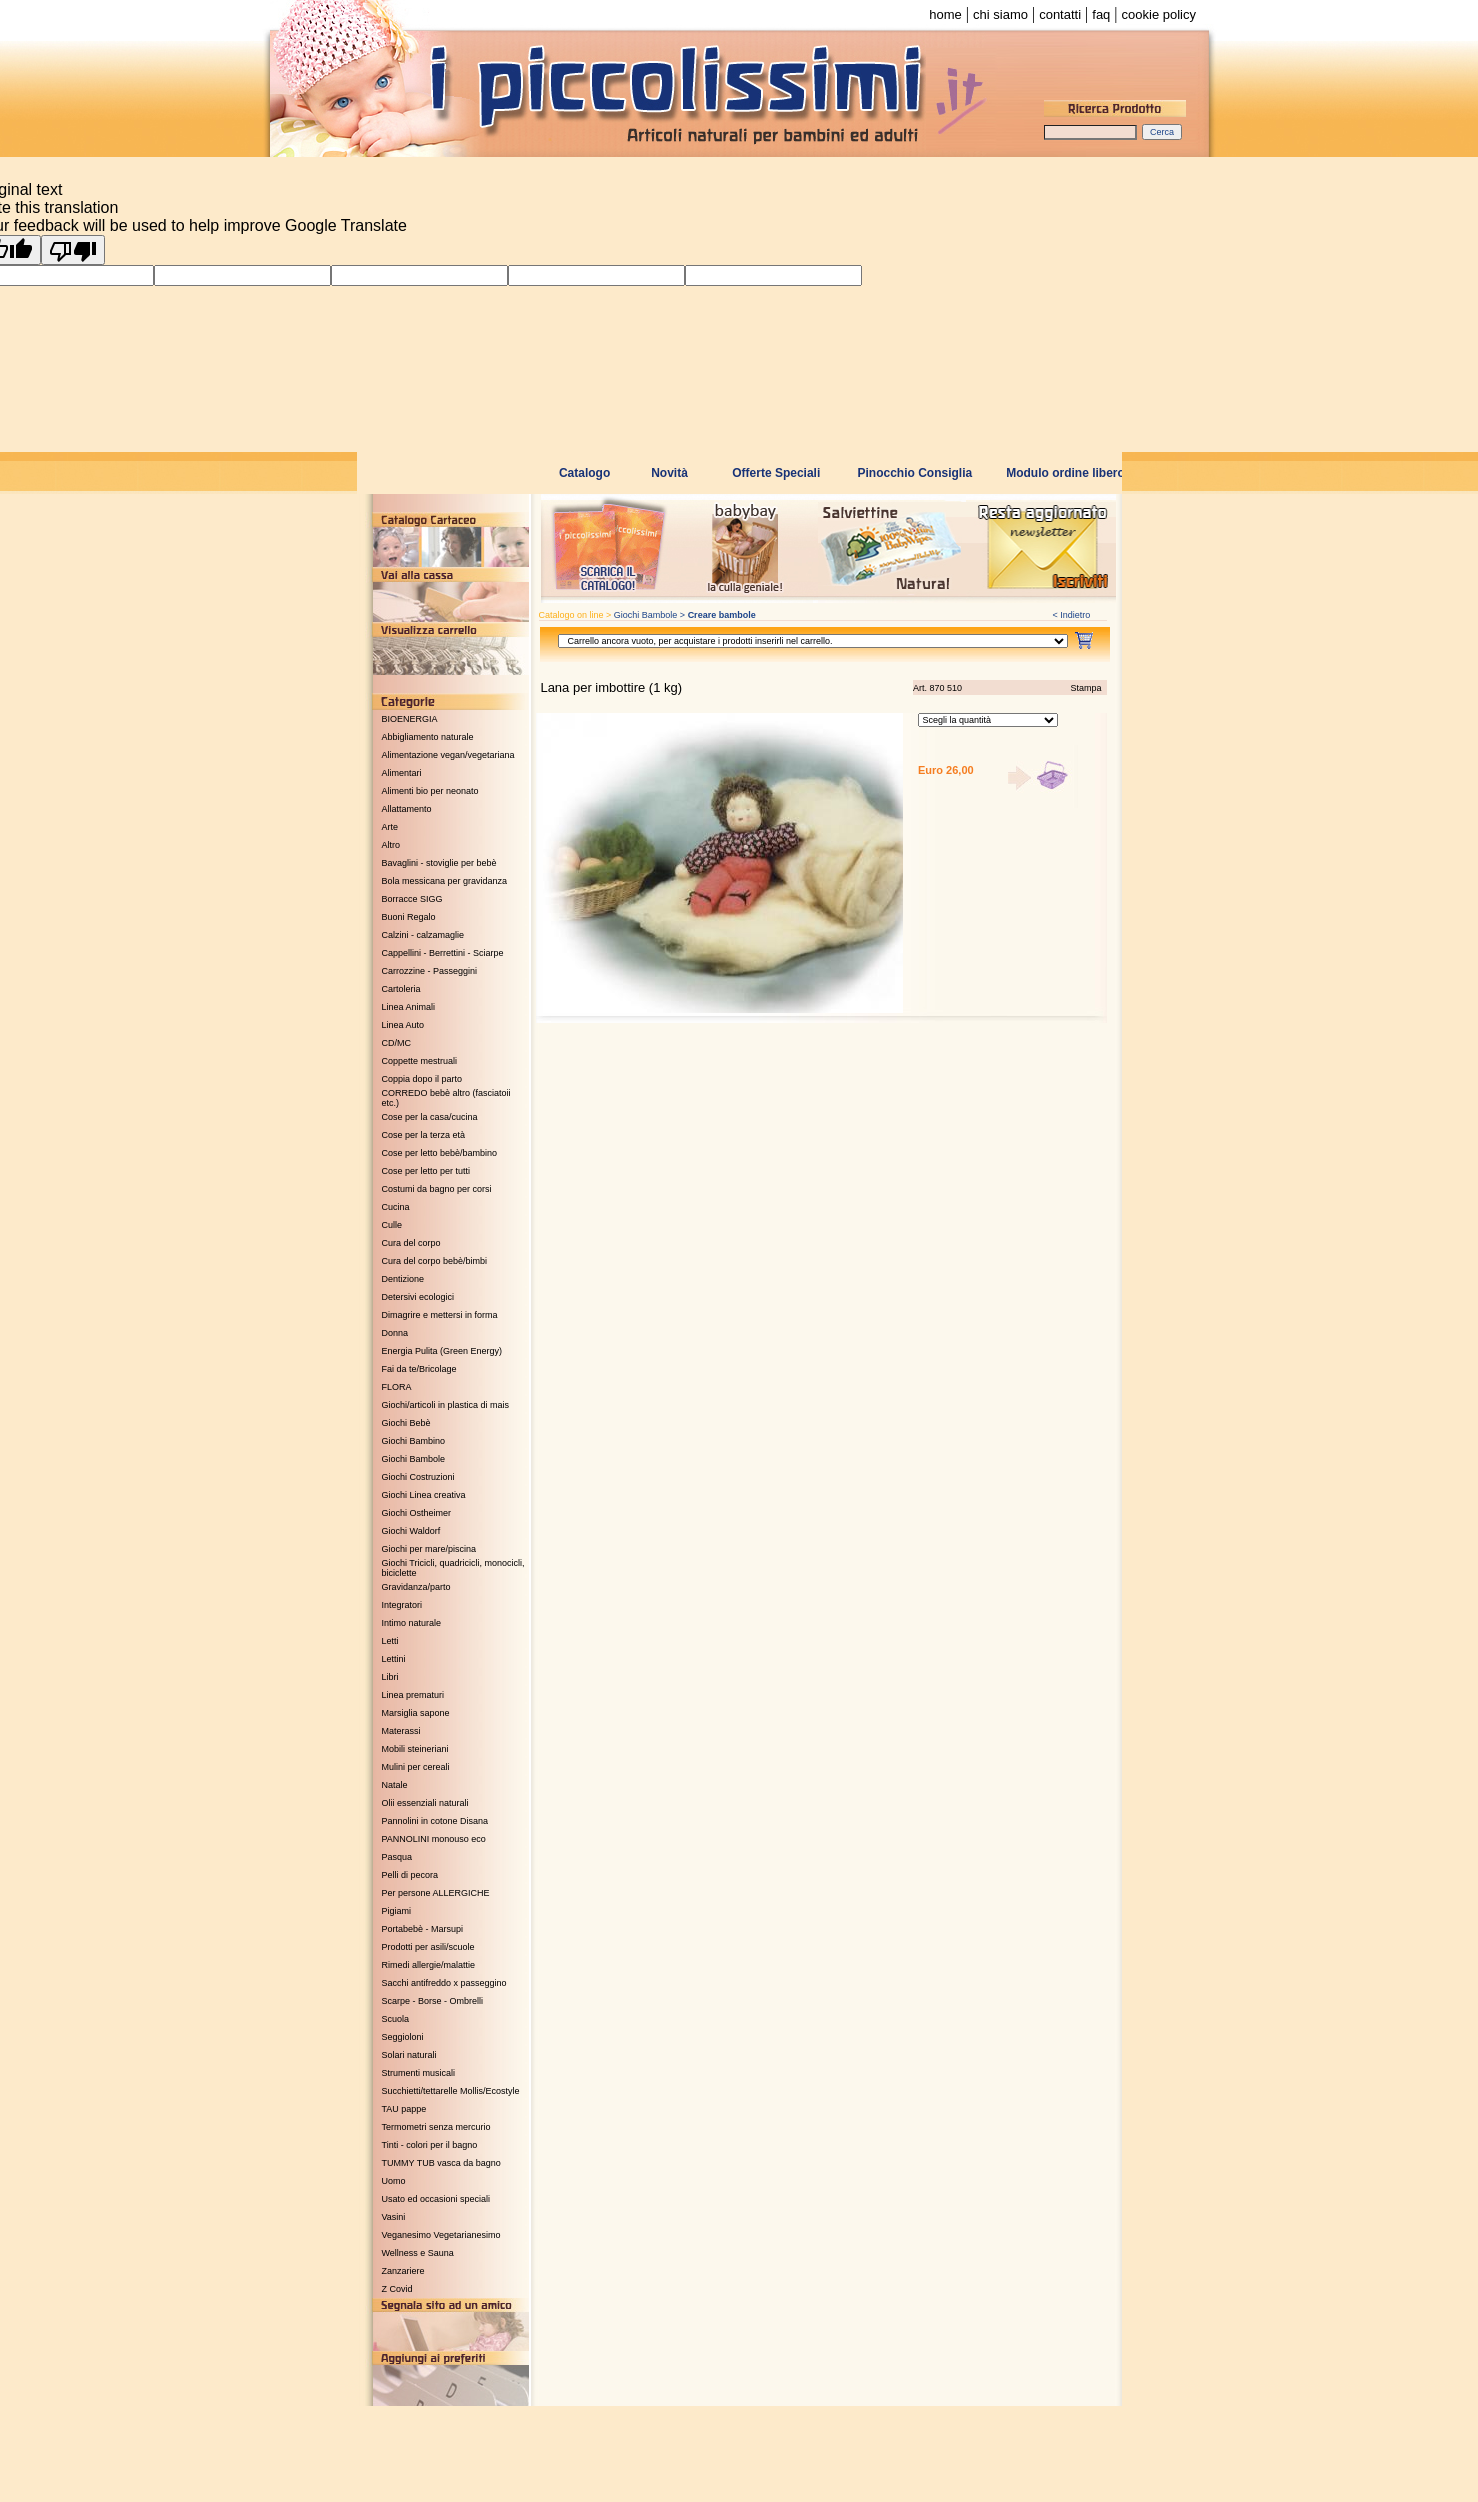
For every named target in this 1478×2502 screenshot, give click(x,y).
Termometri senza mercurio (436, 2127)
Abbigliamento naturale (428, 737)
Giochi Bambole (414, 1459)
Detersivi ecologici (418, 1297)
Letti (390, 1641)
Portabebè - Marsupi (423, 1929)
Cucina (396, 1207)
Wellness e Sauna (418, 2253)
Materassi (401, 1731)
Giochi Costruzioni (418, 1477)
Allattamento (407, 809)
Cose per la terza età (424, 1135)
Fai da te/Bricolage (419, 1369)
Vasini (394, 2217)
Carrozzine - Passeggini (430, 971)
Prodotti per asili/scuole (428, 1947)
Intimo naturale (412, 1623)
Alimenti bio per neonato (430, 791)
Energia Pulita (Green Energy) (442, 1351)
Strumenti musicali (419, 2073)
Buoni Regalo (409, 917)
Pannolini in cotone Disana (435, 1821)
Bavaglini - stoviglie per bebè (439, 863)
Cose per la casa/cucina (430, 1117)
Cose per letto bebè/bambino (440, 1153)
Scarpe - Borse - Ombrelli (433, 2001)
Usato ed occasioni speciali (436, 2199)
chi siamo (1000, 14)
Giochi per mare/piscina (429, 1549)
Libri (390, 1677)
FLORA (397, 1387)
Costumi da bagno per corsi (437, 1189)
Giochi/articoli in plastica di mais (446, 1405)
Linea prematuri (413, 1695)
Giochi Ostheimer (417, 1513)
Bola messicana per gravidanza (445, 881)
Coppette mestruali (420, 1061)
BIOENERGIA (410, 719)
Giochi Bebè (406, 1423)
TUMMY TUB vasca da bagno (441, 2163)
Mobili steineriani (415, 1749)
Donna (395, 1333)
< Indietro (1072, 615)
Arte (390, 827)
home (945, 14)
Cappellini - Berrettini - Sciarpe (443, 953)
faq (1101, 14)
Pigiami (397, 1911)
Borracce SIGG (412, 899)
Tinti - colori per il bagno (430, 2145)
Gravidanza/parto (416, 1587)
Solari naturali (409, 2055)
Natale (395, 1785)
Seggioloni (403, 2037)
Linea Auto (403, 1025)
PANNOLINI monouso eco (434, 1839)
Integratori (402, 1605)
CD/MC (397, 1043)
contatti (1060, 14)
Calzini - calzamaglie (423, 935)
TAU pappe (404, 2109)
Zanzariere (403, 2271)
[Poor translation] (73, 250)
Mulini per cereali (416, 1767)
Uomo (394, 2181)
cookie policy (1159, 14)
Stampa (1085, 688)
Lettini (394, 1659)
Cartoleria (401, 989)
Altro (391, 845)
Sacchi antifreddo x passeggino (444, 1983)
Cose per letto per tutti (426, 1171)
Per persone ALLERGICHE (436, 1893)
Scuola (396, 2019)
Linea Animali (409, 1007)
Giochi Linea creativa (424, 1495)
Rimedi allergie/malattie (429, 1965)
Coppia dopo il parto (422, 1079)
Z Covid (397, 2289)
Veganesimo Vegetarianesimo (441, 2235)
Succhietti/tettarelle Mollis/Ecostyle (451, 2091)
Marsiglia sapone (416, 1713)
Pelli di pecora (410, 1875)
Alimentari (402, 773)
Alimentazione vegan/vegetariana (448, 755)
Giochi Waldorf (411, 1531)
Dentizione (403, 1279)
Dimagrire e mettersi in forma (440, 1315)
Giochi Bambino (414, 1441)
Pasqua (397, 1857)
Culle (392, 1225)
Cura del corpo (411, 1243)
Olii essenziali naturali (425, 1803)
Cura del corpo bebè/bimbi (435, 1261)
